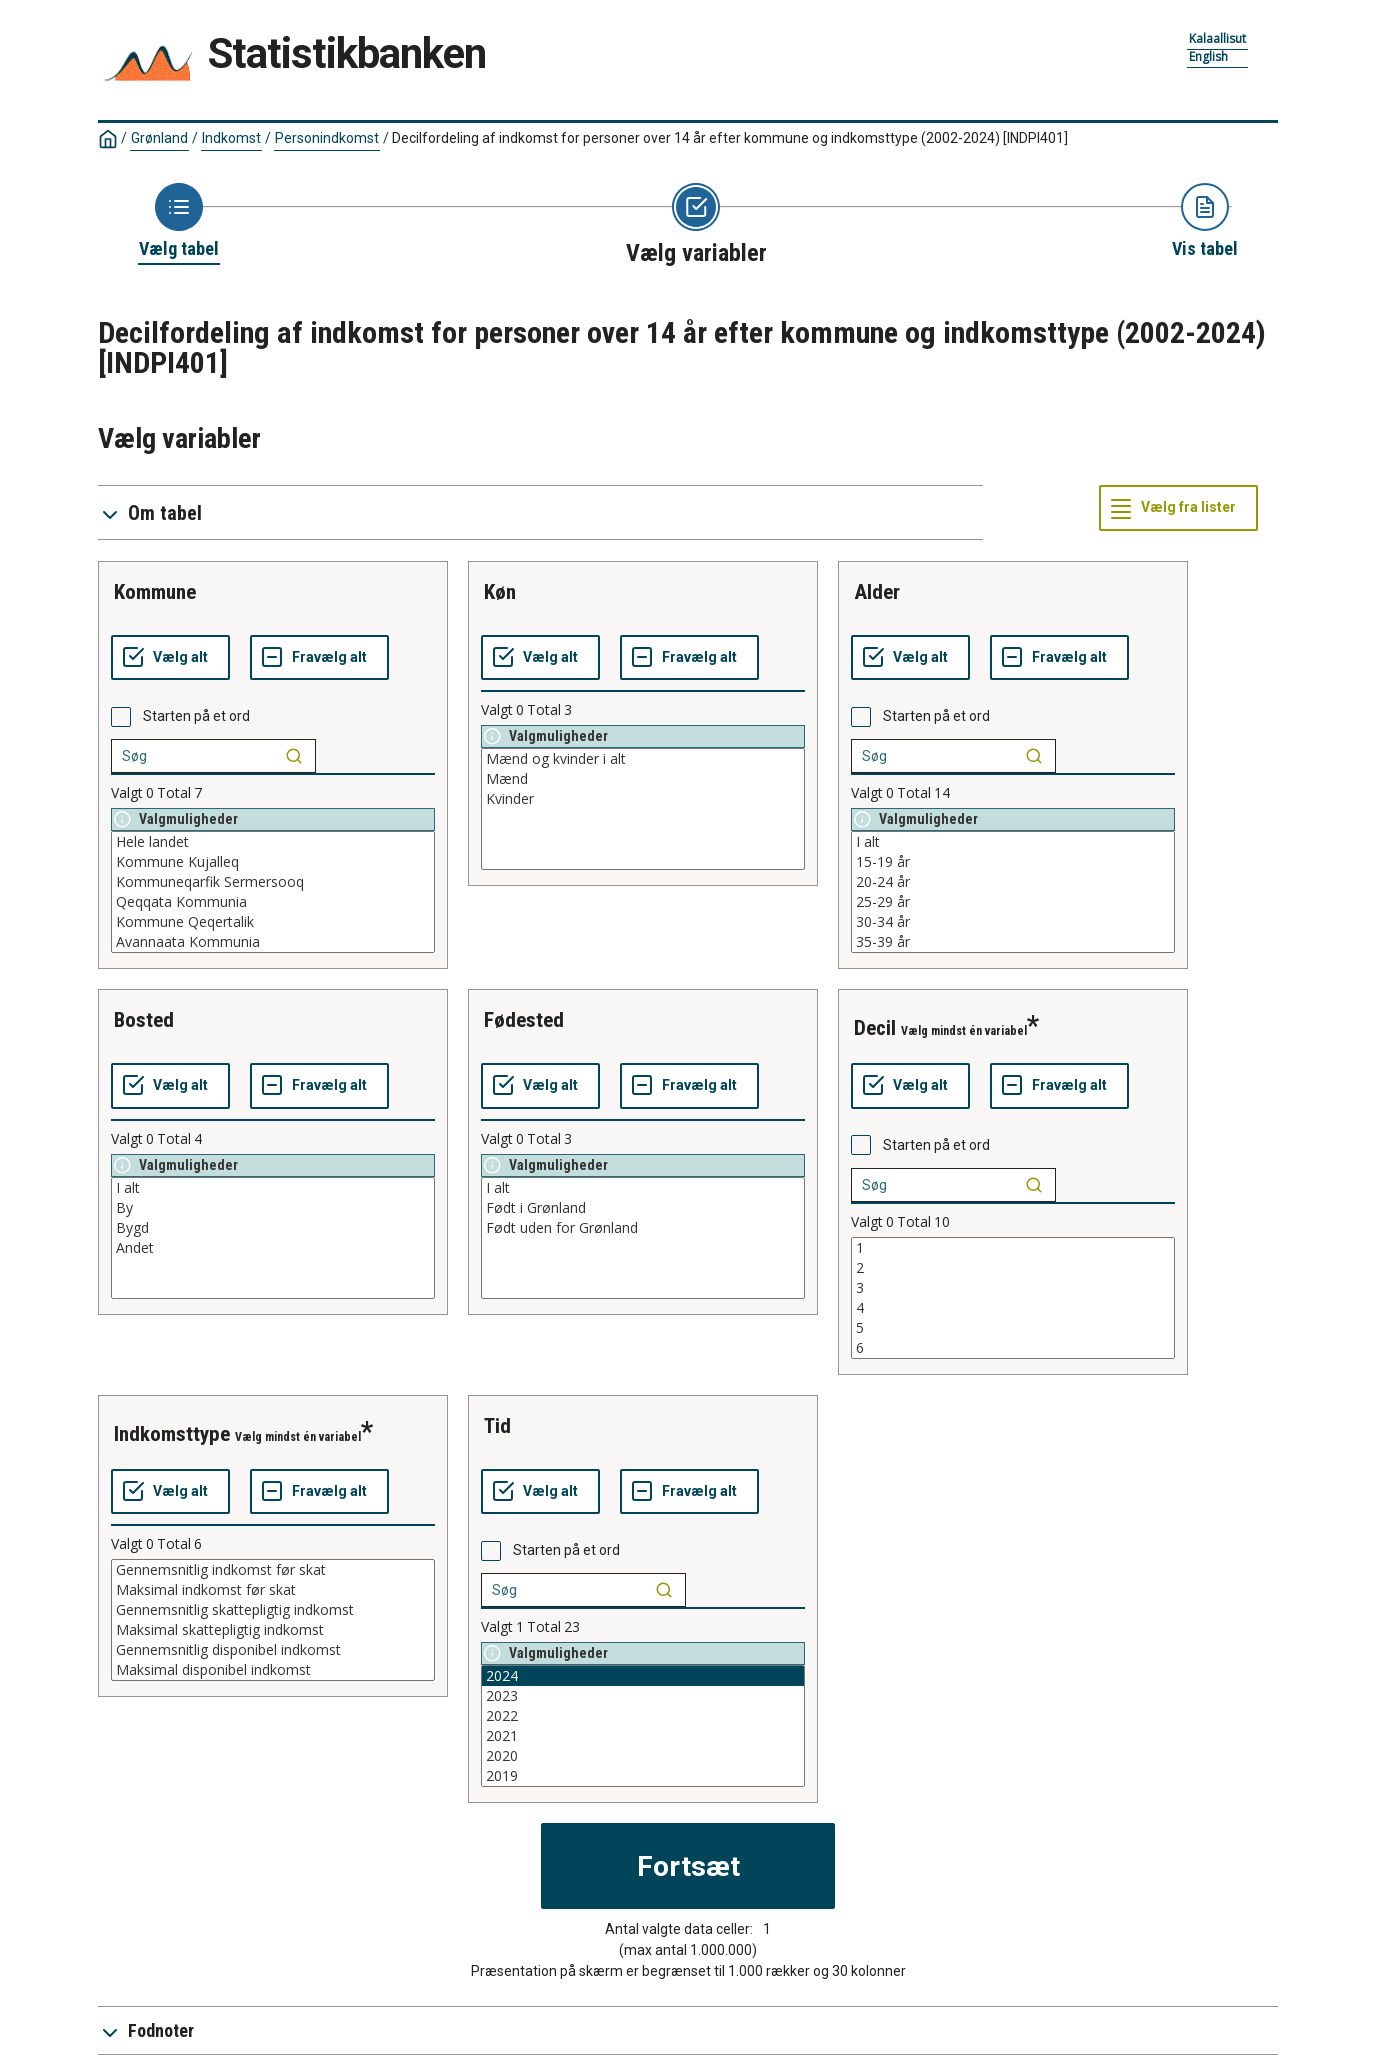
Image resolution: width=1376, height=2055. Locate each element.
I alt (1013, 842)
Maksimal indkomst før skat (273, 1590)
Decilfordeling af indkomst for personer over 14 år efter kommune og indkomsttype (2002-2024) (730, 138)
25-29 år (1013, 902)
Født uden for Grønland (643, 1228)
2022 (643, 1716)
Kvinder (643, 799)
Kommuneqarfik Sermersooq (273, 882)
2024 (643, 1676)
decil (875, 1028)
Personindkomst (327, 138)
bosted (144, 1020)
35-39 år (1013, 942)
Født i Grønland (643, 1208)
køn (500, 592)
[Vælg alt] (170, 658)
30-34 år (1013, 922)
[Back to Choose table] (179, 222)
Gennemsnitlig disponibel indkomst (273, 1650)
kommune (155, 592)
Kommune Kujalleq (273, 862)
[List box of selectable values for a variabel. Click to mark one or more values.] (273, 892)
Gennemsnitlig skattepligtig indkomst (273, 1610)
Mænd (643, 779)
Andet (273, 1248)
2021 (643, 1736)
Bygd (273, 1228)
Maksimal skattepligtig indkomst (273, 1630)
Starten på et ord (196, 716)
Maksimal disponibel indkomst (273, 1670)
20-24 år (1013, 882)
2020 (643, 1756)
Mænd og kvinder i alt (643, 759)
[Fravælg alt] (319, 658)
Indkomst (231, 138)
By (273, 1208)
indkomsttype (172, 1434)
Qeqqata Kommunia (273, 902)
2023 (643, 1696)
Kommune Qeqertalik (273, 922)
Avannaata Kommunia (273, 942)
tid (497, 1426)
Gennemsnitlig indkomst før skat (273, 1570)
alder (877, 592)
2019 (643, 1776)
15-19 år (1013, 862)
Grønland (159, 138)
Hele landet (273, 842)
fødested (524, 1020)
